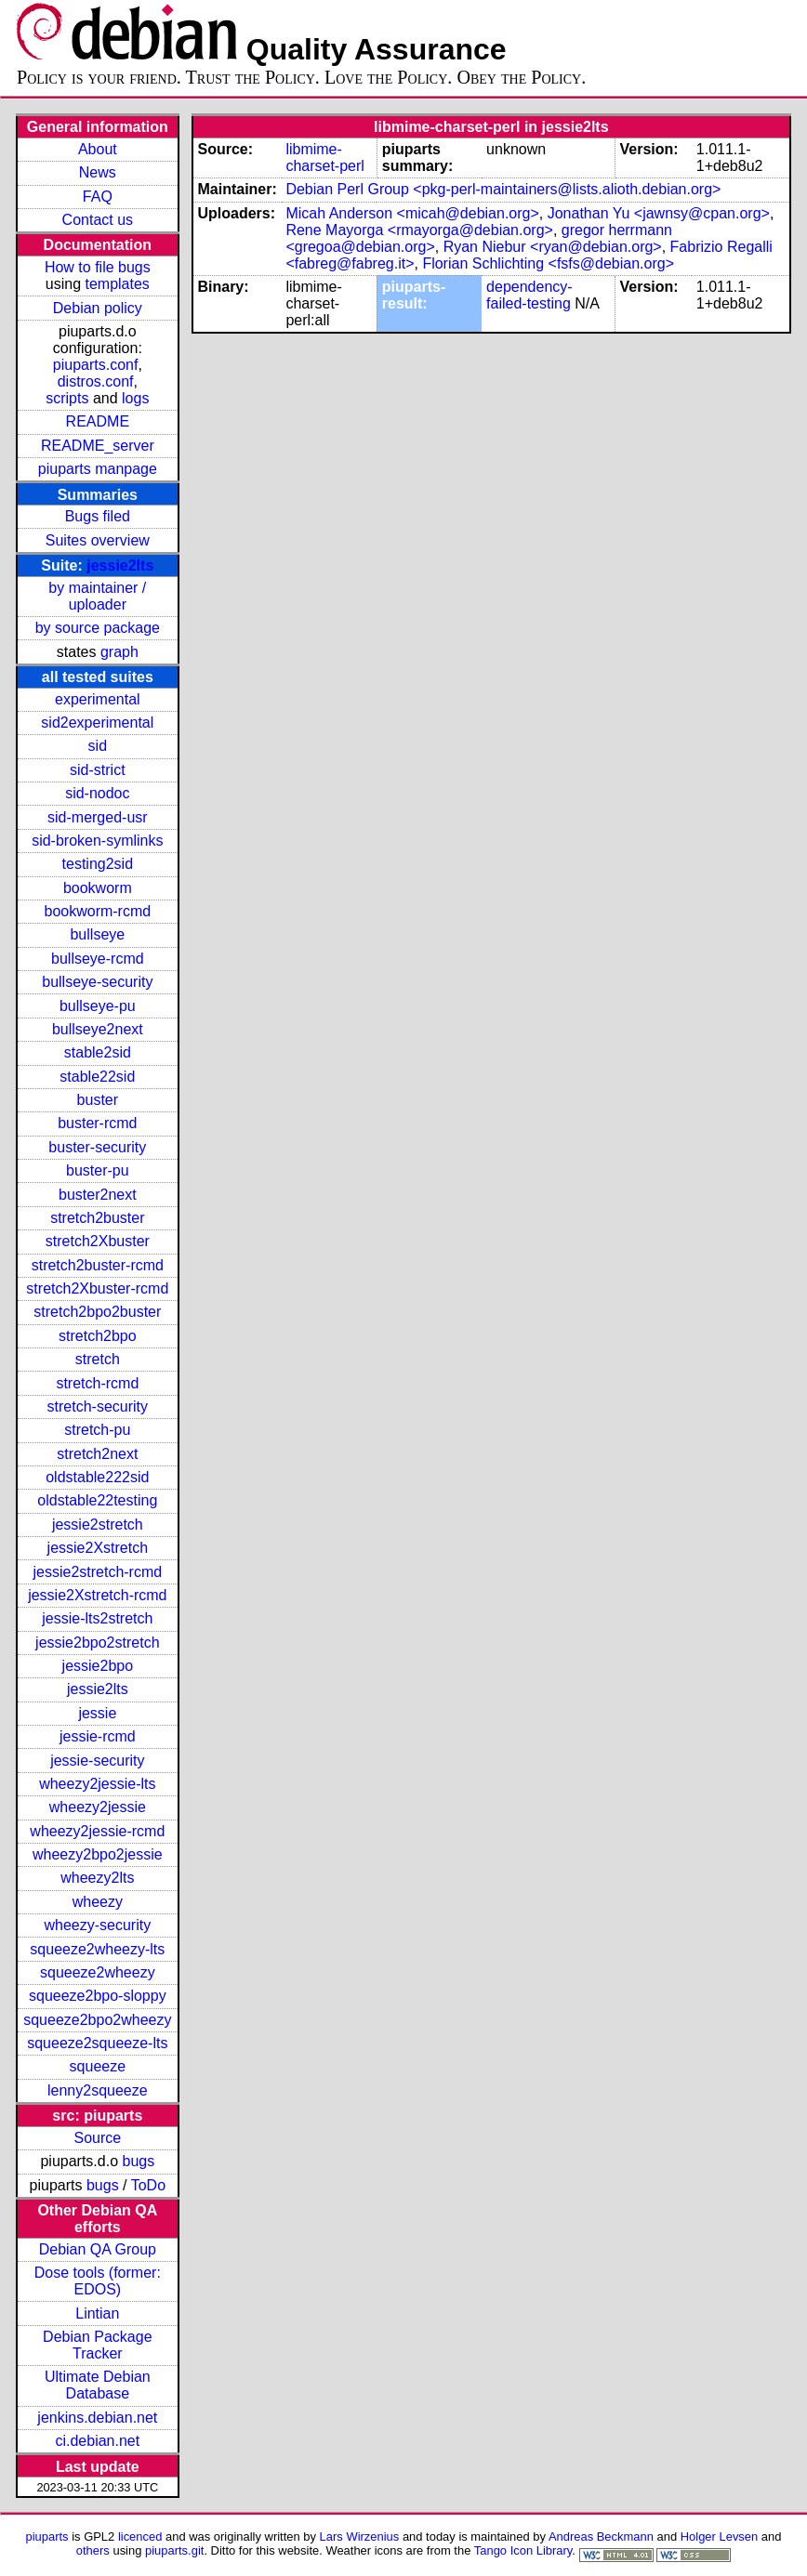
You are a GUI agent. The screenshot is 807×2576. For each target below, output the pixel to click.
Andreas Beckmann (601, 2536)
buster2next (98, 1195)
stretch (97, 1359)
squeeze (98, 2066)
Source (97, 2138)
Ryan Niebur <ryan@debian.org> (552, 247)
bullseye (97, 934)
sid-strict (98, 770)
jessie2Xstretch (98, 1548)
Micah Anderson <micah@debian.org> (411, 213)
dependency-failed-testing (529, 295)
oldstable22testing (97, 1500)
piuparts (47, 2536)
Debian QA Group (97, 2249)
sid (97, 746)
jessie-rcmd (98, 1736)
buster (97, 1100)
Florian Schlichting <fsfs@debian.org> (548, 263)
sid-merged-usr (97, 817)
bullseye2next (97, 1029)
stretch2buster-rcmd (98, 1265)
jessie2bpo (98, 1666)
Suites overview (98, 540)
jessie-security (97, 1760)
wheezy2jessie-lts (97, 1784)
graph (119, 652)
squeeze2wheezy (97, 1972)
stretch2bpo (98, 1336)
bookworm (97, 888)
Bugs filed (97, 516)
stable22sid (97, 1076)
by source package (97, 628)
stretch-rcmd (97, 1383)
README (97, 421)
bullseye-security (97, 982)
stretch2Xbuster (98, 1241)
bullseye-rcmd (97, 958)
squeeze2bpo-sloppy (97, 1996)
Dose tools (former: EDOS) (97, 2281)
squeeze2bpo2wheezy (97, 2020)
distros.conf (96, 381)
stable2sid (97, 1052)
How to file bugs (98, 267)
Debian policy (97, 308)
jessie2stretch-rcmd (97, 1572)
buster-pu (97, 1170)
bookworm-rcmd (97, 911)
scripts (67, 398)
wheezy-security (97, 1925)
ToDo (148, 2185)
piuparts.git (174, 2550)
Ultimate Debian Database (98, 2385)
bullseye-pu (98, 1006)
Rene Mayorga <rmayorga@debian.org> (419, 230)
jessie (97, 1713)
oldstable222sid (97, 1477)
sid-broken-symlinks (97, 840)
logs (135, 398)
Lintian (97, 2313)
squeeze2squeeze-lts (97, 2043)
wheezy (98, 1902)
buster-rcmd (97, 1123)
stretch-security (97, 1406)
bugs (139, 2161)
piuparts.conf (96, 365)
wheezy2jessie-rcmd (97, 1831)
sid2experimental (97, 722)
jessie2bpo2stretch (97, 1642)
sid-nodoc (97, 793)
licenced (140, 2536)
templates (117, 284)
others (93, 2550)
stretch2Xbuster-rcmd (97, 1288)
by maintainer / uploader (97, 596)
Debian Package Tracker (97, 2345)
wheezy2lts (97, 1878)
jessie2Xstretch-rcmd (97, 1595)
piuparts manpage (97, 469)
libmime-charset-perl (324, 157)
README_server (97, 445)
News (97, 172)
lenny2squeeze (97, 2090)
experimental (97, 699)
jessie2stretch (97, 1524)
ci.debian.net (97, 2441)
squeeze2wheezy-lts (97, 1949)
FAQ (97, 196)
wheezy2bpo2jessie (98, 1854)
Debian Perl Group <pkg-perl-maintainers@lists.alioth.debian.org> (503, 189)
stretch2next (97, 1454)
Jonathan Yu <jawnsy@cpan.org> (659, 213)
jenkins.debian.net (97, 2417)
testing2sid (98, 864)
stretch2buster (97, 1218)
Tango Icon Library (523, 2550)
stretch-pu (97, 1430)
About (97, 149)
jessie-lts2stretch (97, 1618)
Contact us (97, 220)
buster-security (97, 1147)
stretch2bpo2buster (97, 1312)
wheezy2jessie (97, 1807)
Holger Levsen (720, 2536)
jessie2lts (119, 565)
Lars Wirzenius (360, 2536)
